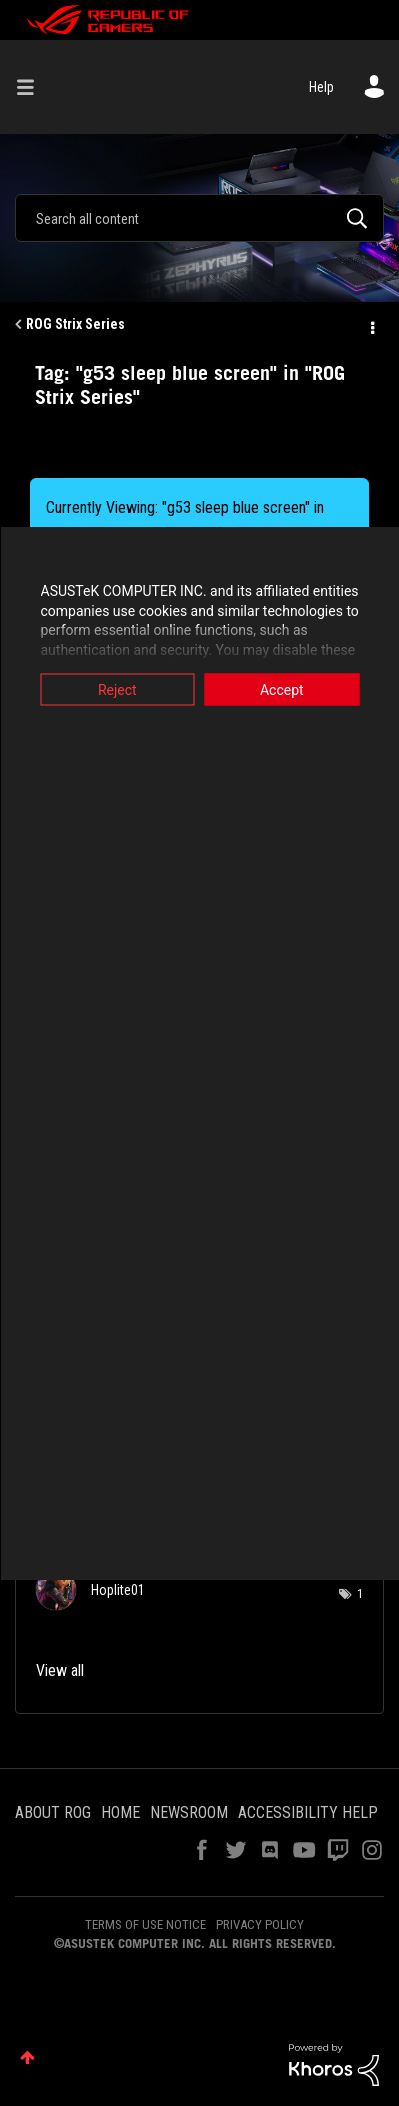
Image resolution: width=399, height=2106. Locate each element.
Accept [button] (282, 690)
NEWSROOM (189, 1812)
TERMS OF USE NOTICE (145, 1924)
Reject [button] (117, 690)
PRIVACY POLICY (260, 1924)
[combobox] (199, 218)
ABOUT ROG (53, 1812)
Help (321, 87)
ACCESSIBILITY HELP (308, 1812)
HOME (120, 1812)
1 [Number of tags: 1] (360, 1594)
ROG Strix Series (75, 324)
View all (60, 1670)
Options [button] (371, 325)
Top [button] (27, 2057)
